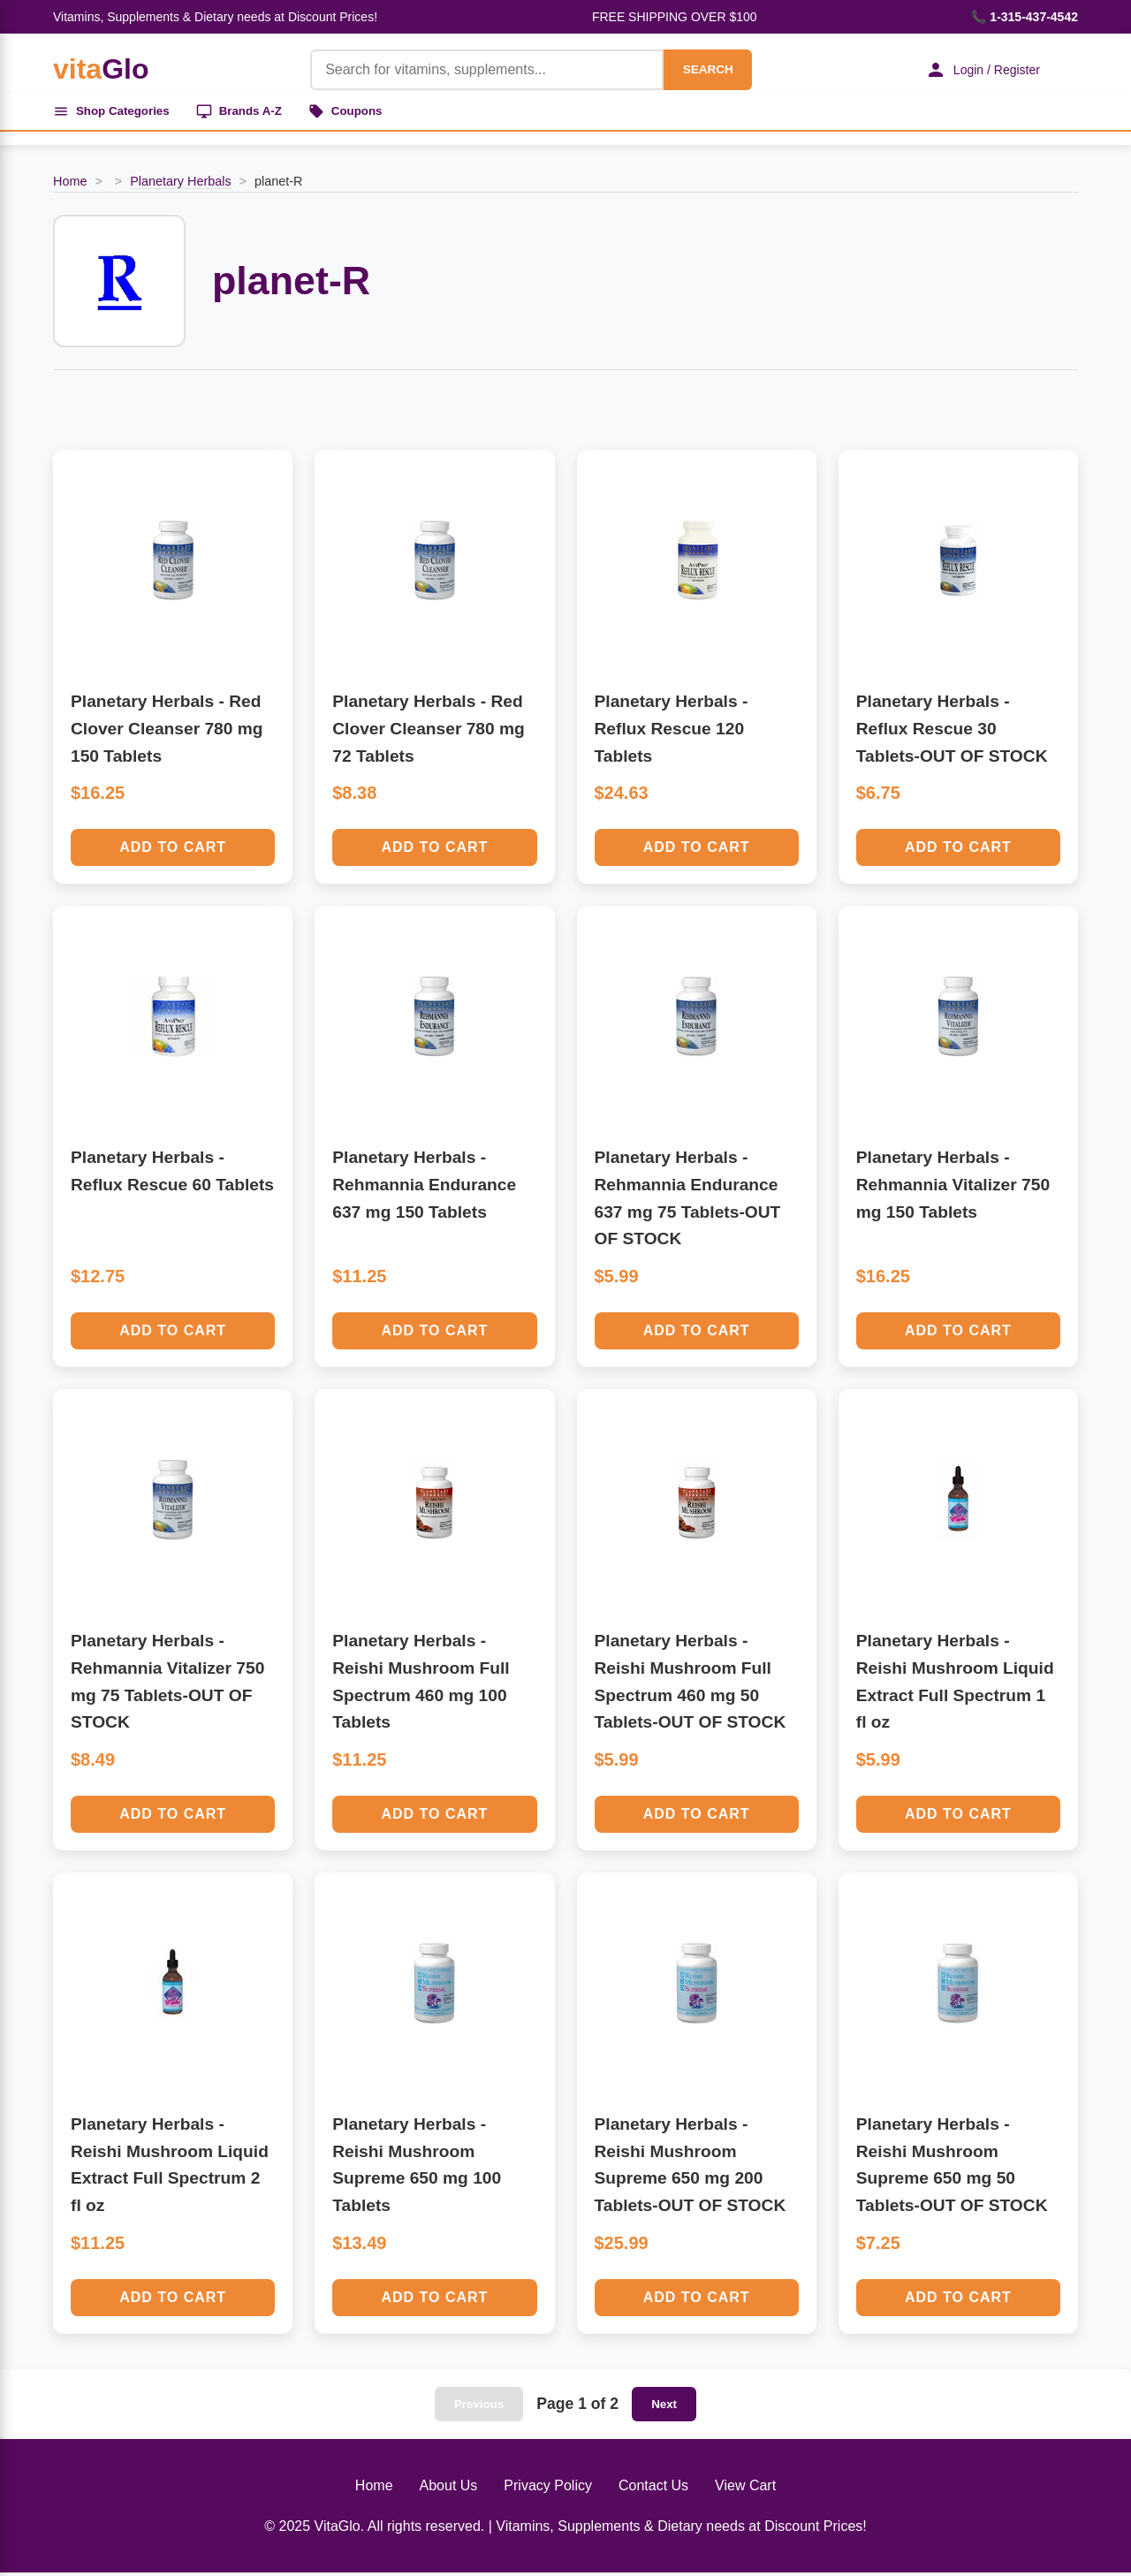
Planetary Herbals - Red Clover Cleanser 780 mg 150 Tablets (167, 731)
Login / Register (976, 69)
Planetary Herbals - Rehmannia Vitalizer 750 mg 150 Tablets (953, 1187)
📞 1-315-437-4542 (1024, 17)
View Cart (745, 2488)
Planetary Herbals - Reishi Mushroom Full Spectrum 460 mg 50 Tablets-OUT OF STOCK (690, 1685)
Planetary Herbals (180, 185)
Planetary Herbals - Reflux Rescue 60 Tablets (172, 1174)
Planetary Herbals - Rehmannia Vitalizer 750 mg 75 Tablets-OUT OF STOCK (167, 1685)
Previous (479, 2407)
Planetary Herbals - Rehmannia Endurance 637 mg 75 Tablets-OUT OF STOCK (688, 1201)
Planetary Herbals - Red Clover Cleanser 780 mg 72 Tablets (428, 731)
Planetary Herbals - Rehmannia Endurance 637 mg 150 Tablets (424, 1187)
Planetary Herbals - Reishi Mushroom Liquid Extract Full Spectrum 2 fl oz (170, 2168)
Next (664, 2407)
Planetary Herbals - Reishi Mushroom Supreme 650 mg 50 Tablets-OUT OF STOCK (952, 2168)
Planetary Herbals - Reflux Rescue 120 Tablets (671, 731)
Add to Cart (172, 850)
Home (70, 185)
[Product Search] (479, 69)
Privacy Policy (548, 2488)
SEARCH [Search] (700, 69)
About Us (449, 2488)
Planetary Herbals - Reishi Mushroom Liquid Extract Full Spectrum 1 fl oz (955, 1685)
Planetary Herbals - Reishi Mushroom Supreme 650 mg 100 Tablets (416, 2168)
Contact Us (653, 2488)
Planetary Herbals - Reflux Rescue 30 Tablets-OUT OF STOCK (952, 731)
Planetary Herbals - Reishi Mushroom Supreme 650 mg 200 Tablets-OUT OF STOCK (690, 2168)
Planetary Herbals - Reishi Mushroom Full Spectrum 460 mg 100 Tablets (420, 1685)
